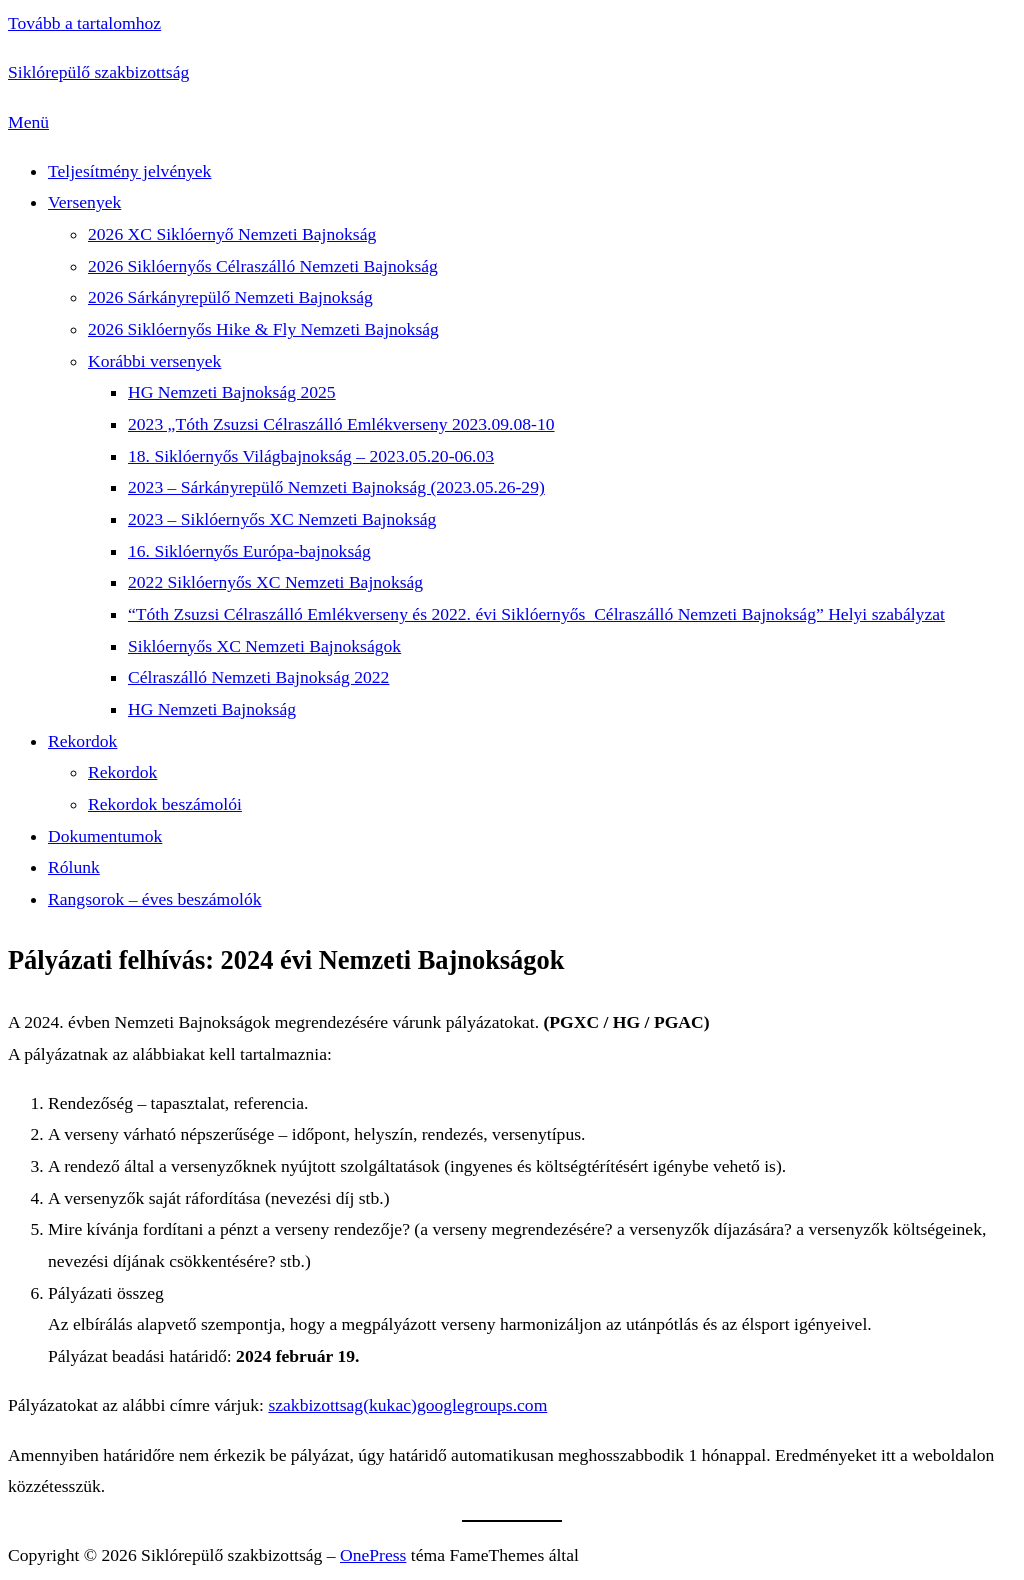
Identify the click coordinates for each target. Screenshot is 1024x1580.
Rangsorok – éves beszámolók (155, 899)
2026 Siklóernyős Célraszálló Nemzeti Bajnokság (263, 266)
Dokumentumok (105, 836)
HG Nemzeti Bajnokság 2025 (232, 392)
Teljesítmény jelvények (129, 171)
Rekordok (82, 741)
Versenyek (84, 202)
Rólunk (74, 867)
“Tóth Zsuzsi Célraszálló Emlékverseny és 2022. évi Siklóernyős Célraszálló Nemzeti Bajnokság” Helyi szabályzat (536, 614)
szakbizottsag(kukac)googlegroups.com (407, 1405)
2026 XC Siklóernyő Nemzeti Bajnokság (232, 234)
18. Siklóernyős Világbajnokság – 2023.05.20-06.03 (311, 456)
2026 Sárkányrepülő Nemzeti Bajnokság (230, 297)
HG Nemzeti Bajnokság (212, 709)
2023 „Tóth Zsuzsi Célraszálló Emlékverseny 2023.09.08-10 (341, 424)
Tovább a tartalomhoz (84, 23)
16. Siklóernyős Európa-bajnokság (249, 551)
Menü (28, 122)
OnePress (373, 1555)
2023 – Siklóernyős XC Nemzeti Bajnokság (282, 519)
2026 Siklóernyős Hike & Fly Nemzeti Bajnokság (263, 329)
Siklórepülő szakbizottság (98, 72)
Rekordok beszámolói (165, 804)
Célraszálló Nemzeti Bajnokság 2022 (258, 677)
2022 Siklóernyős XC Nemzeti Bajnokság (275, 582)
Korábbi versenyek (154, 361)
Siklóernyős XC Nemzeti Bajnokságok (264, 646)
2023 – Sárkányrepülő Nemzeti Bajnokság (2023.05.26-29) (336, 487)
